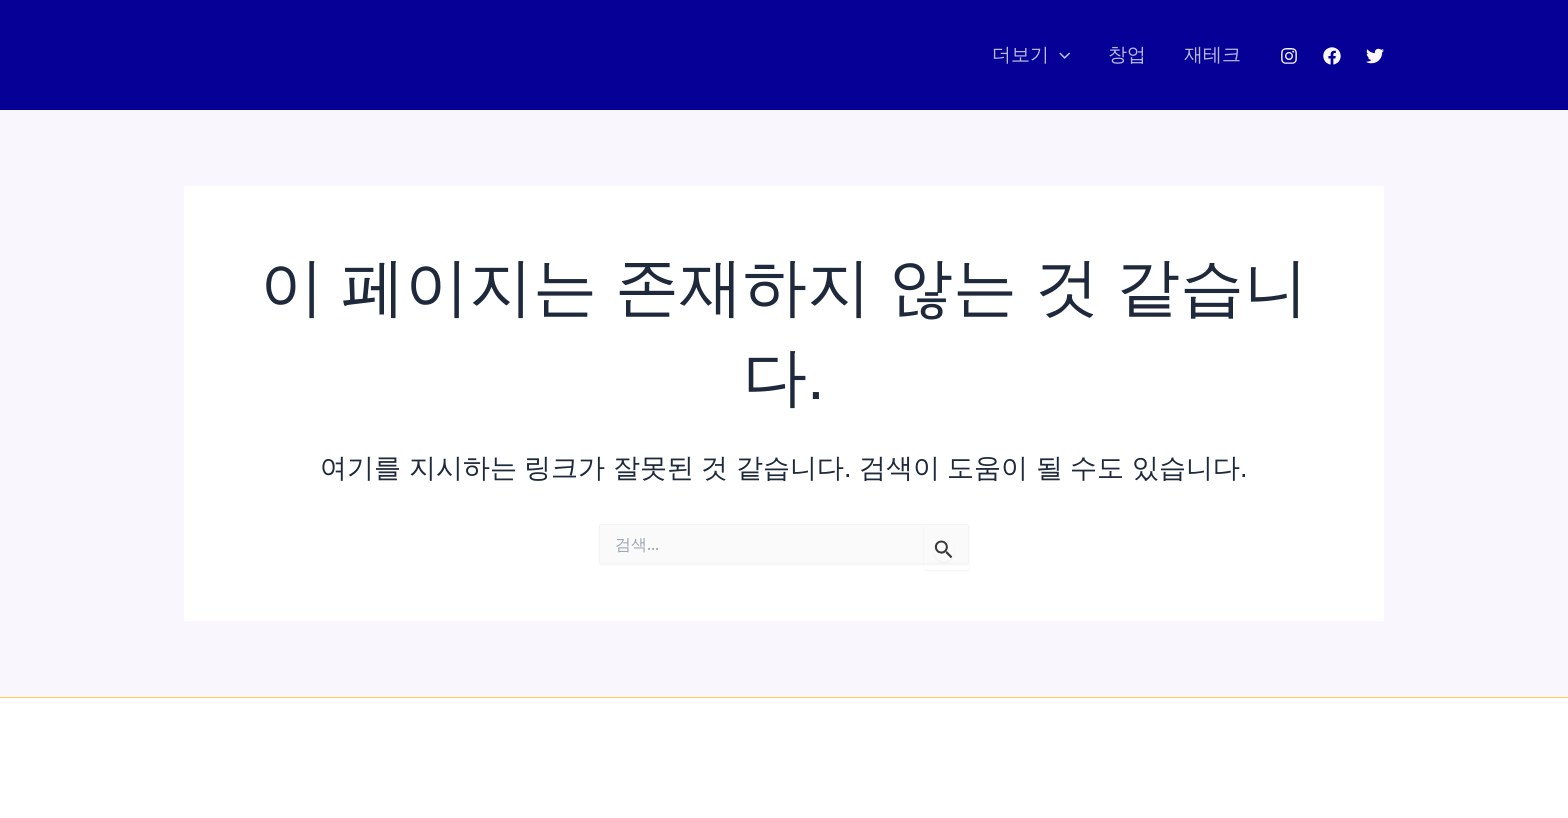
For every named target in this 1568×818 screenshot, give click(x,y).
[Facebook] (1332, 56)
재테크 (1212, 54)
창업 (1127, 54)
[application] (1059, 55)
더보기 (1031, 55)
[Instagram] (1289, 56)
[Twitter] (1375, 56)
